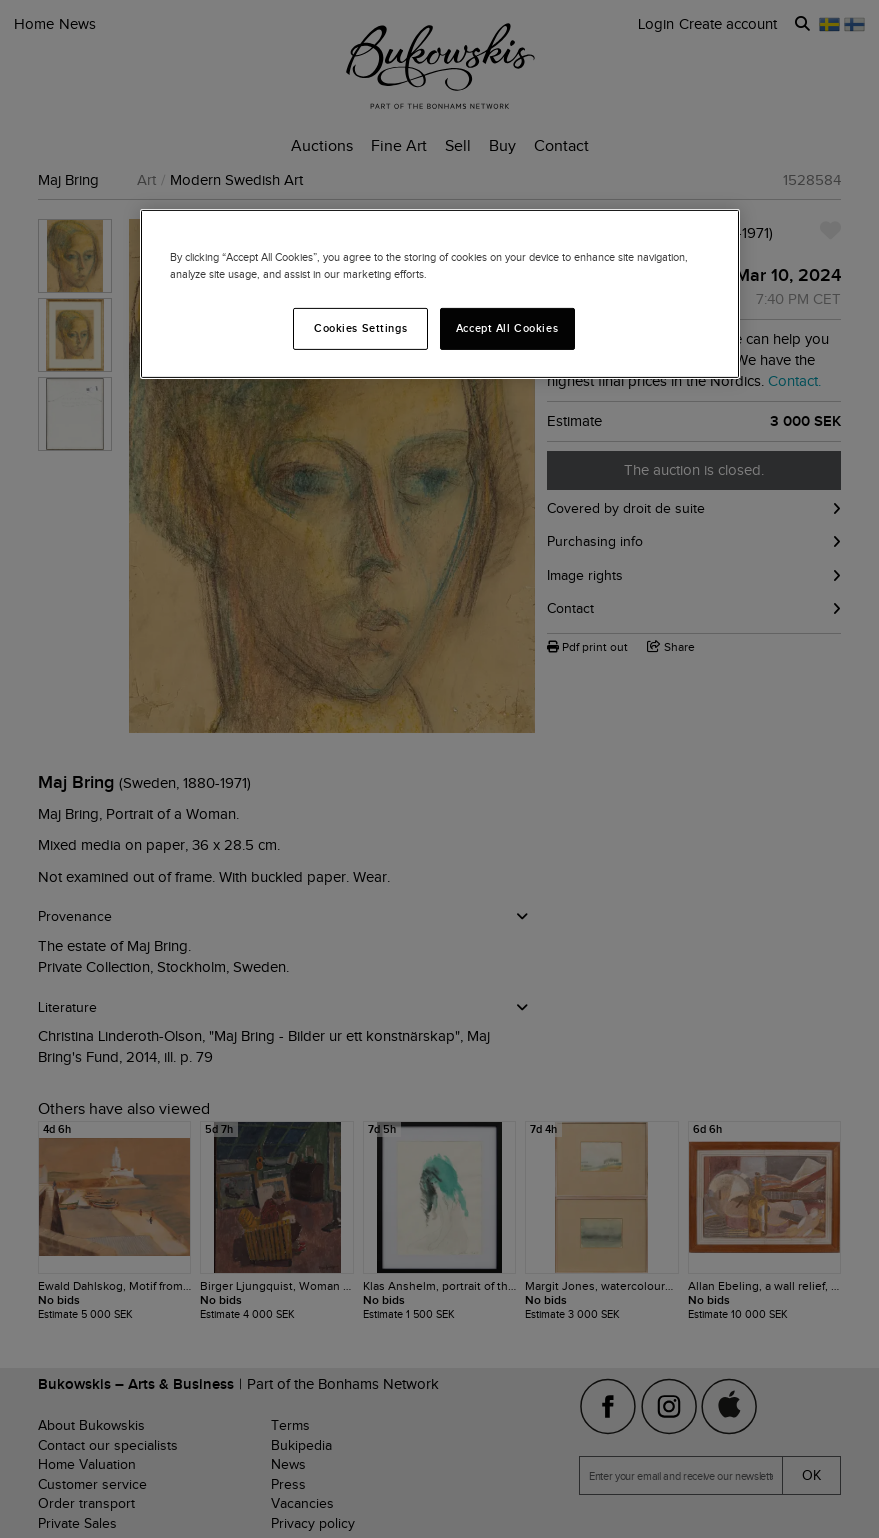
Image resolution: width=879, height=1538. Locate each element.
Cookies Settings (360, 328)
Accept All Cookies (507, 328)
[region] (440, 294)
